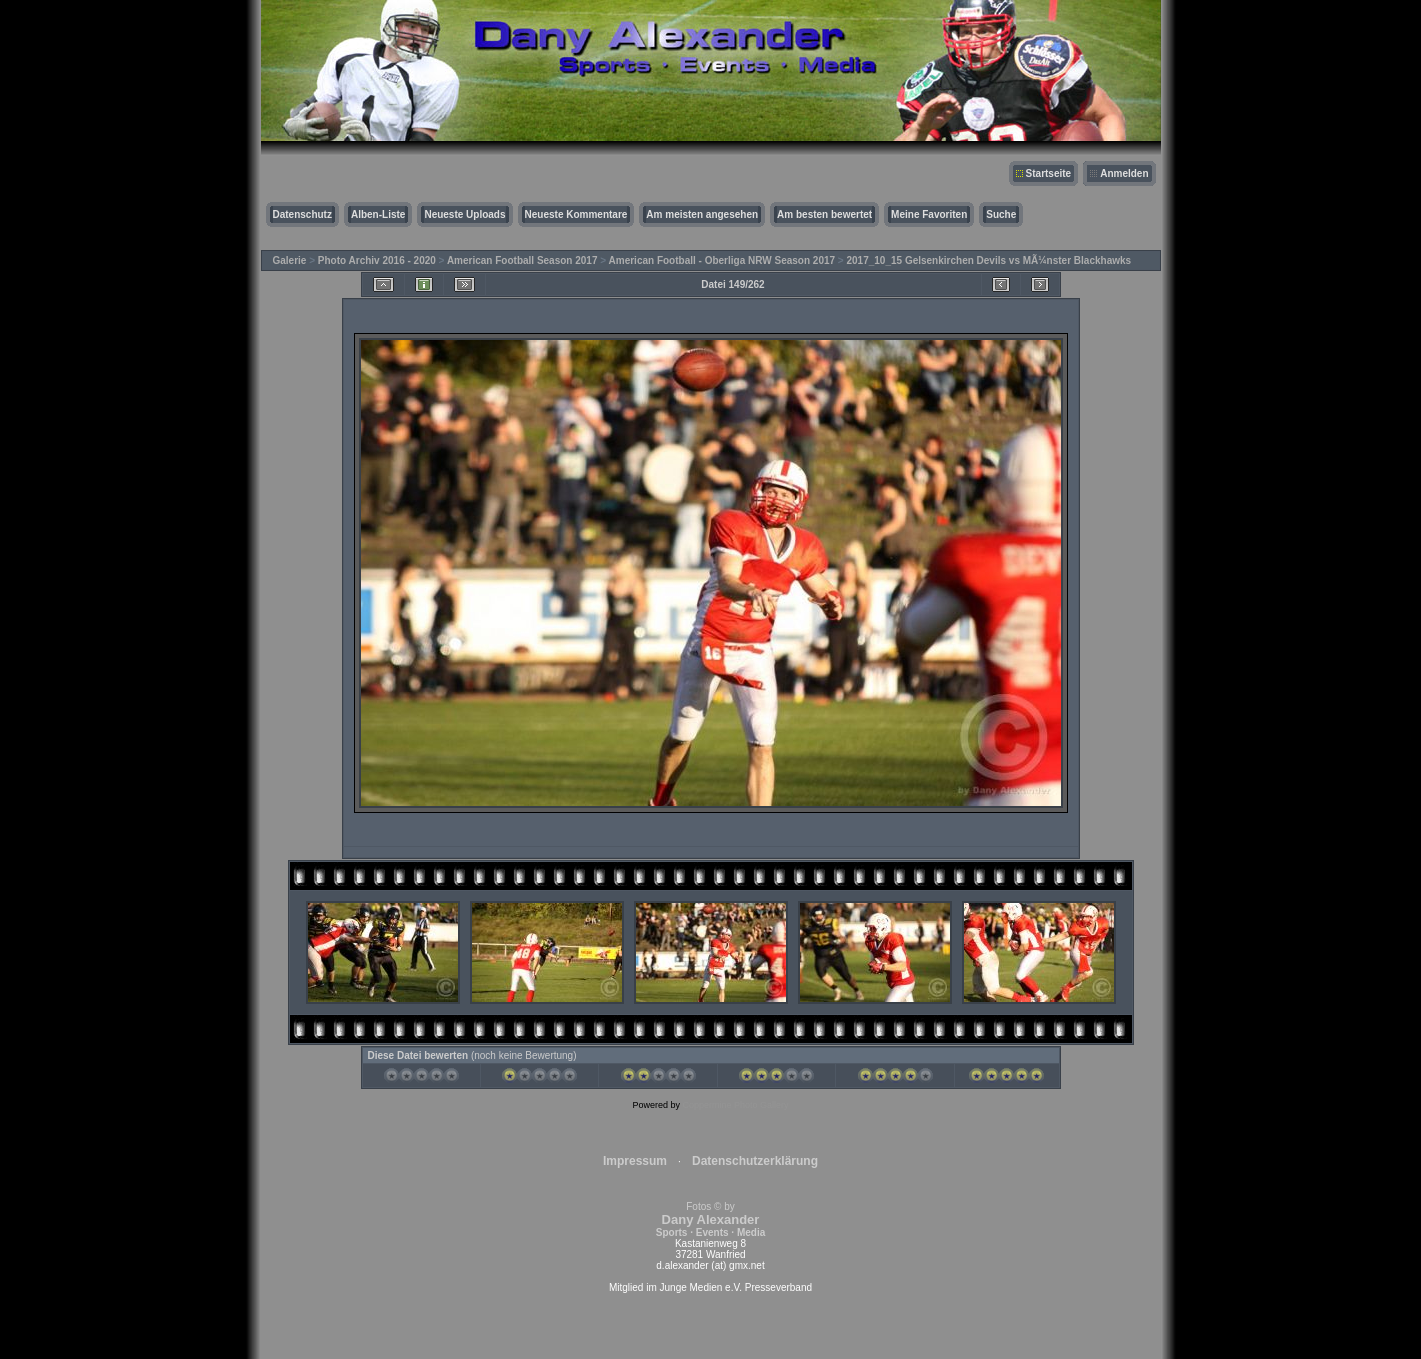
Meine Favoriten (929, 214)
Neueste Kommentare (576, 214)
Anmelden (1124, 173)
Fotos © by (710, 1219)
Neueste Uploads (464, 214)
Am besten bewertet (824, 214)
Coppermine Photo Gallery (735, 1105)
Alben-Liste (378, 214)
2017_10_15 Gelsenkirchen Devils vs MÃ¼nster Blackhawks (988, 260)
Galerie (290, 260)
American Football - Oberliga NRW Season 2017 (722, 260)
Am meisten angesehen (702, 214)
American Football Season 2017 (522, 260)
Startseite (1049, 173)
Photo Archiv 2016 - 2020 (377, 260)
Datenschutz (302, 214)
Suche (1001, 214)
